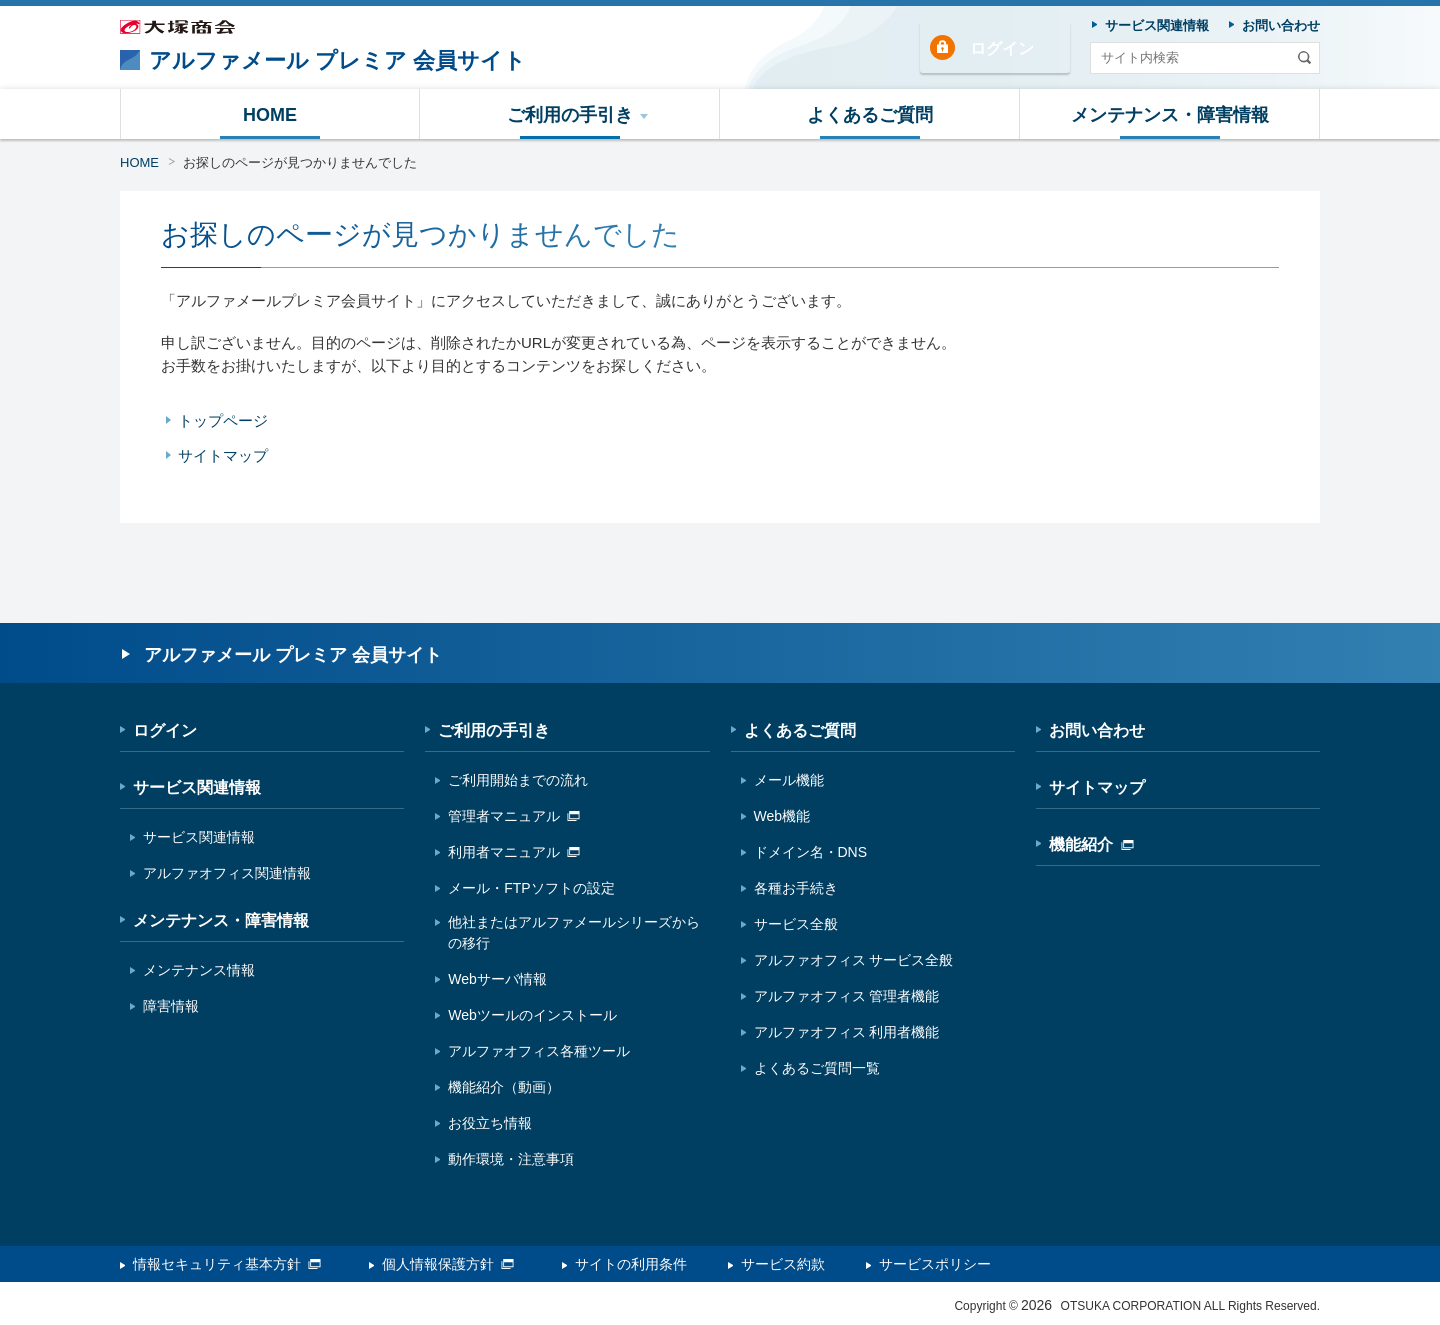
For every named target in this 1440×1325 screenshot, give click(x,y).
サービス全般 (796, 924)
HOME (139, 162)
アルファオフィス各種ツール (539, 1051)
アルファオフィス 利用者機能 (847, 1032)
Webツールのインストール (532, 1015)
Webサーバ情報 (497, 979)
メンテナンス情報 (199, 970)
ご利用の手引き (494, 730)
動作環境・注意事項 (511, 1159)
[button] (570, 114)
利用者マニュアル (514, 852)
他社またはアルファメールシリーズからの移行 (574, 932)
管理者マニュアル (514, 816)
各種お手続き (796, 888)
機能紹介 (1091, 844)
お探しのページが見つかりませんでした (300, 162)
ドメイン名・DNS (811, 852)
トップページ (223, 420)
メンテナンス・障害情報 (221, 920)
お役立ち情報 (490, 1123)
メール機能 (789, 780)
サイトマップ (223, 455)
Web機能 (782, 816)
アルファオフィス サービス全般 (854, 960)
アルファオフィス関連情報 (227, 873)
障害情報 (171, 1006)
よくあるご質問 (800, 730)
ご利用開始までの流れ (518, 780)
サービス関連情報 (197, 787)
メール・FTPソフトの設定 (531, 888)
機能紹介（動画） (504, 1087)
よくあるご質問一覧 (817, 1068)
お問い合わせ (1097, 730)
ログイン (1002, 48)
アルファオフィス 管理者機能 (847, 996)
